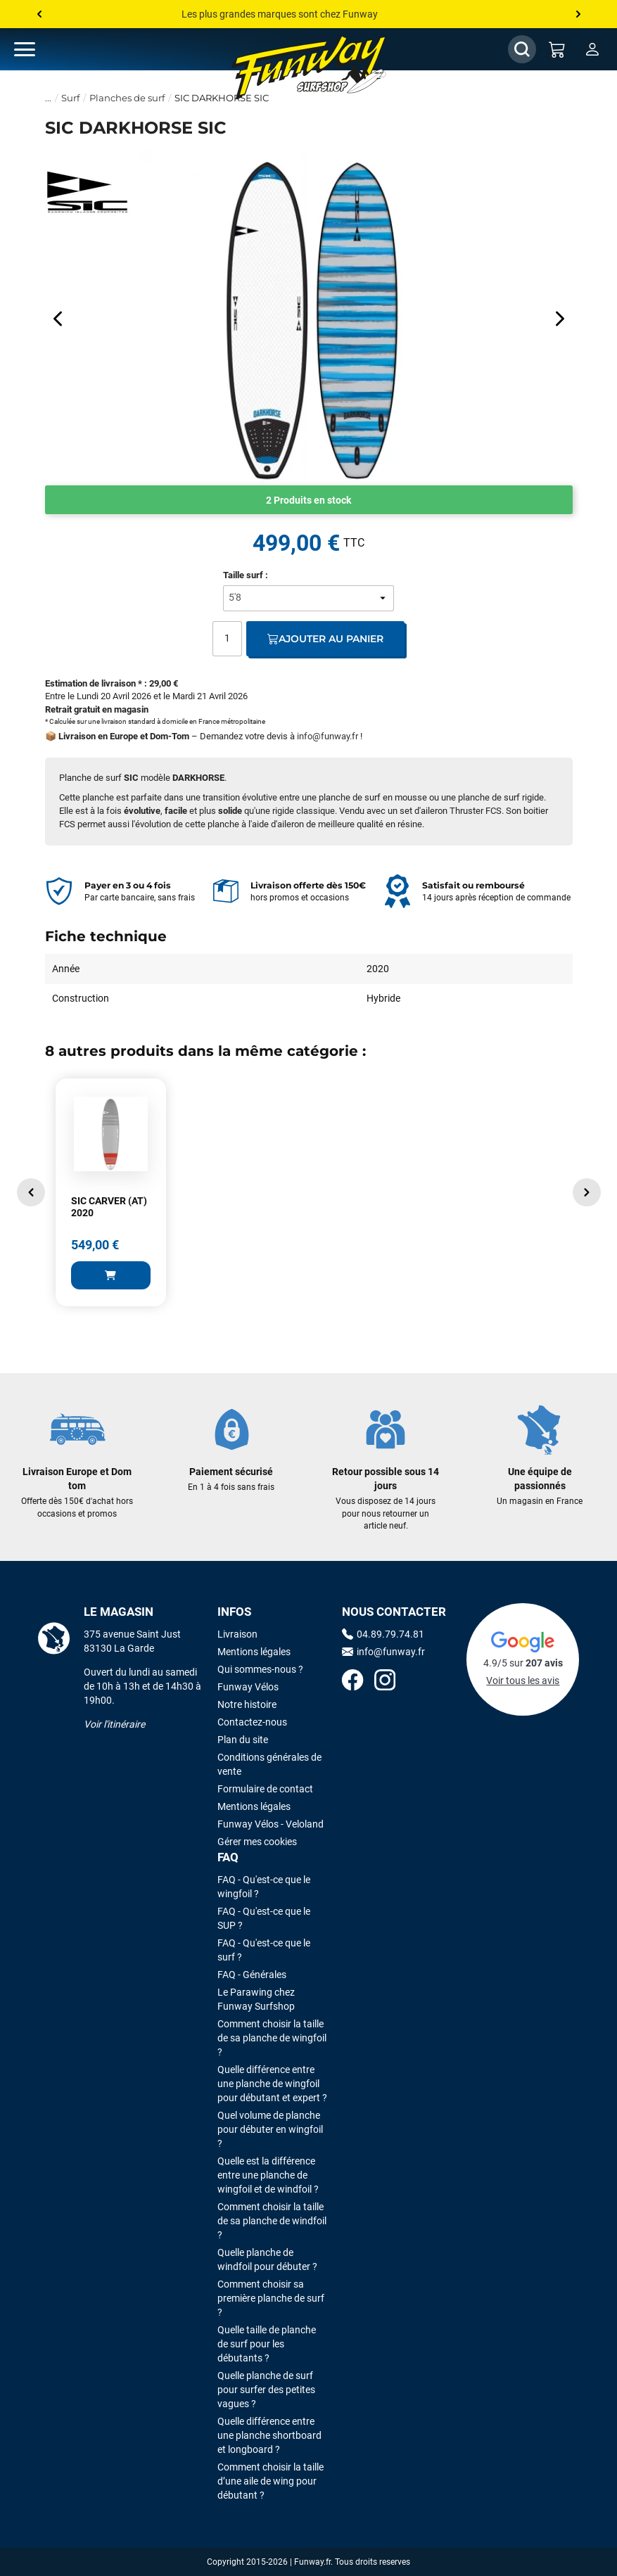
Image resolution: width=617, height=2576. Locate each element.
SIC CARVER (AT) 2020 (109, 1207)
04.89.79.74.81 (383, 1634)
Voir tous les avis (522, 1680)
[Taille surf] (309, 598)
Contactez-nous (252, 1722)
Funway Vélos (248, 1686)
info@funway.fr (327, 736)
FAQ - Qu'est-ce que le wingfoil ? (263, 1886)
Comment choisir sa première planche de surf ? (270, 2298)
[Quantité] (227, 638)
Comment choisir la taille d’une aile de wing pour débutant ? (270, 2481)
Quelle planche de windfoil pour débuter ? (267, 2259)
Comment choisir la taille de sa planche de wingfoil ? (271, 2038)
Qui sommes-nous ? (260, 1669)
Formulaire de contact (265, 1788)
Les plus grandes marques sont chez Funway (280, 14)
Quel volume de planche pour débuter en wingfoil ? (270, 2129)
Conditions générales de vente (269, 1764)
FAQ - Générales (251, 1974)
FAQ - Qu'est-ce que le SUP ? (263, 1918)
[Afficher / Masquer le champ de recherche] (522, 49)
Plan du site (242, 1739)
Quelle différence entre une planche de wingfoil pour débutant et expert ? (272, 2083)
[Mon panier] (557, 49)
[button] (31, 1192)
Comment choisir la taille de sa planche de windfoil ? (271, 2220)
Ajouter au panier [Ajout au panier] (325, 638)
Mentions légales (254, 1651)
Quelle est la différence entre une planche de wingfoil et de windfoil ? (268, 2175)
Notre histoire (246, 1704)
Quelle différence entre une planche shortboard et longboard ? (269, 2435)
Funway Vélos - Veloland (270, 1824)
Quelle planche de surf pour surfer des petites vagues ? (266, 2389)
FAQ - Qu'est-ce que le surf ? (263, 1950)
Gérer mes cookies (257, 1841)
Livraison (237, 1634)
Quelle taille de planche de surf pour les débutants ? (266, 2344)
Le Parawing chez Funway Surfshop (256, 1999)
